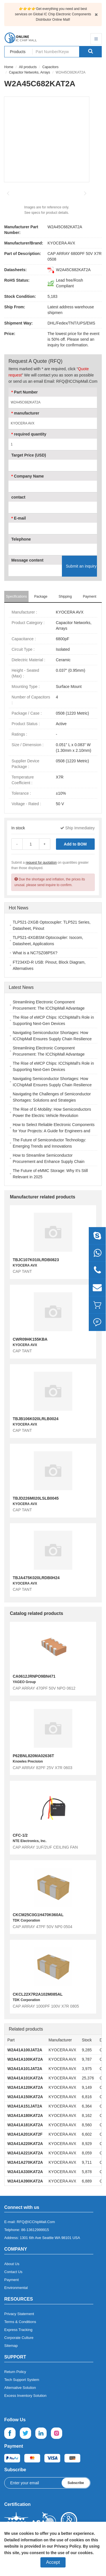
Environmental (16, 2288)
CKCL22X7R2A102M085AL (38, 1994)
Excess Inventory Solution (25, 2395)
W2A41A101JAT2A (24, 2068)
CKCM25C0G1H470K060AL (38, 1914)
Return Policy (15, 2372)
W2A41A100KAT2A (25, 2059)
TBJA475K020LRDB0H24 (36, 1577)
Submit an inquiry (81, 566)
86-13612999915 (35, 2230)
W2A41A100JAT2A (24, 2050)
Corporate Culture (18, 2338)
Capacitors (50, 67)
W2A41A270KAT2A (25, 2162)
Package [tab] (40, 597)
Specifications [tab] (16, 597)
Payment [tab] (89, 597)
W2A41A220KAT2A (25, 2143)
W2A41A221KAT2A (25, 2153)
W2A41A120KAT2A (25, 2087)
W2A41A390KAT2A (25, 2181)
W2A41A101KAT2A (25, 2078)
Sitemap (11, 2345)
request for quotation (41, 863)
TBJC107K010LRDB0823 (36, 1259)
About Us (11, 2264)
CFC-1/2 (20, 1835)
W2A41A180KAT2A (25, 2115)
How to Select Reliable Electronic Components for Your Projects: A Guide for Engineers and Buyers (53, 1130)
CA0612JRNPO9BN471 (34, 1676)
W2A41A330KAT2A (25, 2171)
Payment (11, 2280)
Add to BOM (75, 844)
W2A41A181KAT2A (25, 2125)
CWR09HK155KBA (30, 1339)
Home (8, 67)
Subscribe (76, 2483)
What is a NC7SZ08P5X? (35, 953)
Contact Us (13, 2272)
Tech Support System (21, 2380)
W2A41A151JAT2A (24, 2106)
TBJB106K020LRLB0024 (36, 1418)
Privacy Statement (19, 2314)
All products (28, 67)
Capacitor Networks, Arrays (29, 72)
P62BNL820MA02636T (33, 1755)
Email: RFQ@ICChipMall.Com (70, 381)
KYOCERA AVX (61, 243)
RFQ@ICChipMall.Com (36, 2222)
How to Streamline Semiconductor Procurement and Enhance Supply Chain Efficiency (49, 1161)
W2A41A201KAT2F (24, 2134)
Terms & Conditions (20, 2322)
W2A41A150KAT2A (25, 2096)
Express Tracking (18, 2330)
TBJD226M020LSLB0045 (36, 1498)
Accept (53, 2562)
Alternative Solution (20, 2387)
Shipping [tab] (65, 597)
